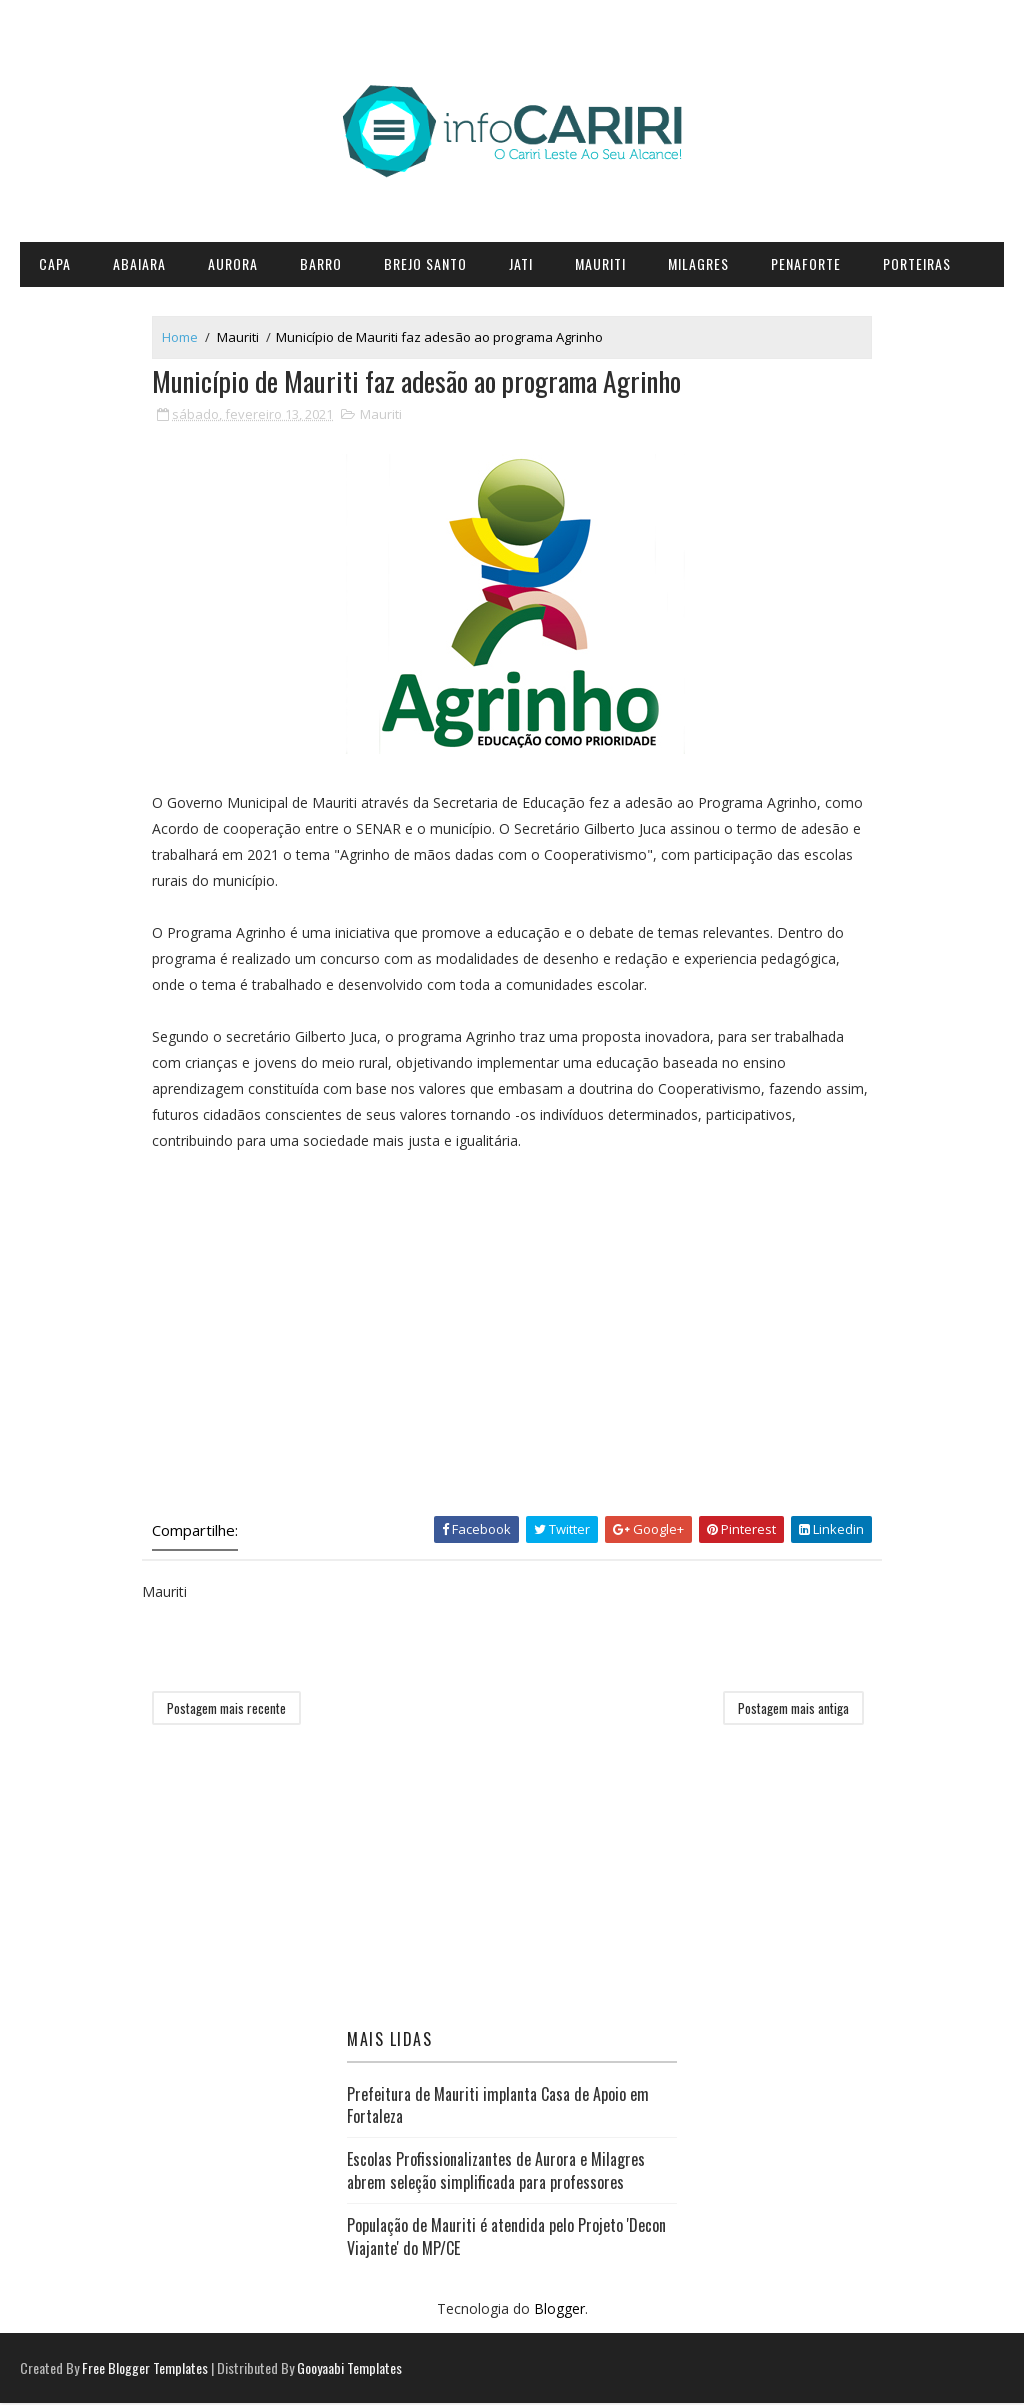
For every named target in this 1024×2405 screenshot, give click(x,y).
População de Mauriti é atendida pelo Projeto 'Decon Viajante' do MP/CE (506, 2238)
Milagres (698, 263)
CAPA (55, 263)
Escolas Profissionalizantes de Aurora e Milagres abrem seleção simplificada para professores (496, 2172)
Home (185, 338)
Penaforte (806, 263)
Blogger (559, 2310)
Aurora (233, 263)
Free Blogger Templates (145, 2369)
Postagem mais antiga (788, 1710)
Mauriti (600, 263)
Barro (321, 263)
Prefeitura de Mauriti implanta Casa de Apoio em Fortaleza (498, 2106)
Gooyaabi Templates (349, 2369)
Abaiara (139, 263)
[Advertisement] (512, 1347)
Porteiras (917, 263)
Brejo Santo (425, 263)
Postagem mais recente (231, 1710)
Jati (521, 263)
